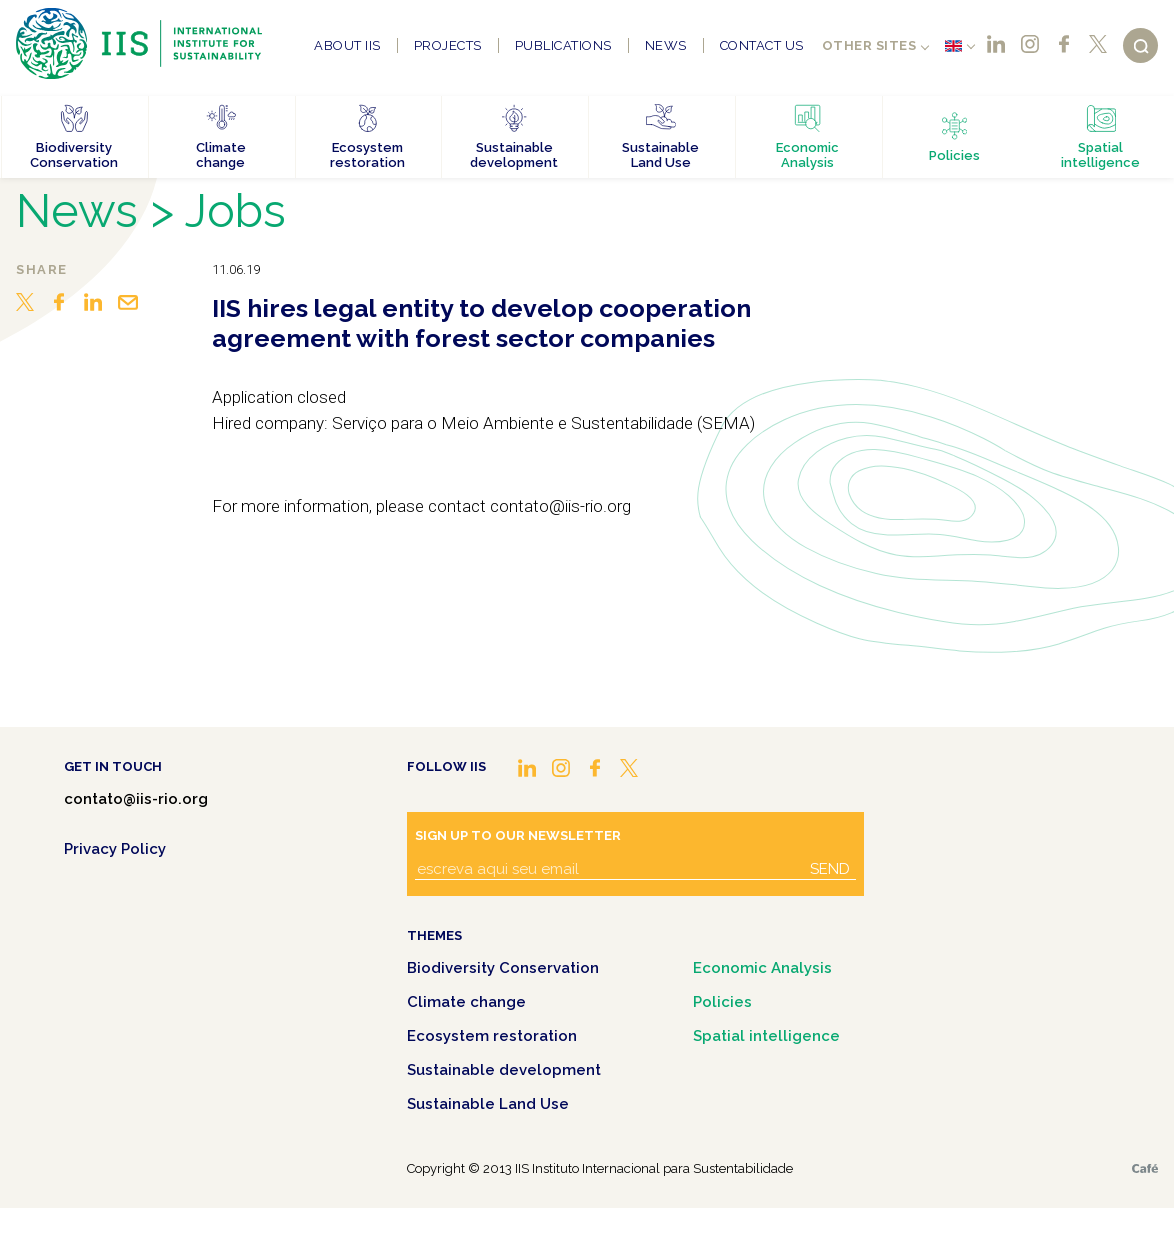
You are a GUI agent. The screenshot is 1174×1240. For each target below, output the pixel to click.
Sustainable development (504, 1070)
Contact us (762, 45)
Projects (448, 45)
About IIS (347, 45)
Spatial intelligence (766, 1036)
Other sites (869, 45)
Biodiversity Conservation (503, 968)
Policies (722, 1002)
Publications (563, 45)
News (666, 45)
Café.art (1145, 1168)
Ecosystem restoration (492, 1036)
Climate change (466, 1002)
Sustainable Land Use (488, 1104)
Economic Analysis (762, 968)
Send (830, 869)
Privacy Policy (115, 849)
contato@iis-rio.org (136, 799)
